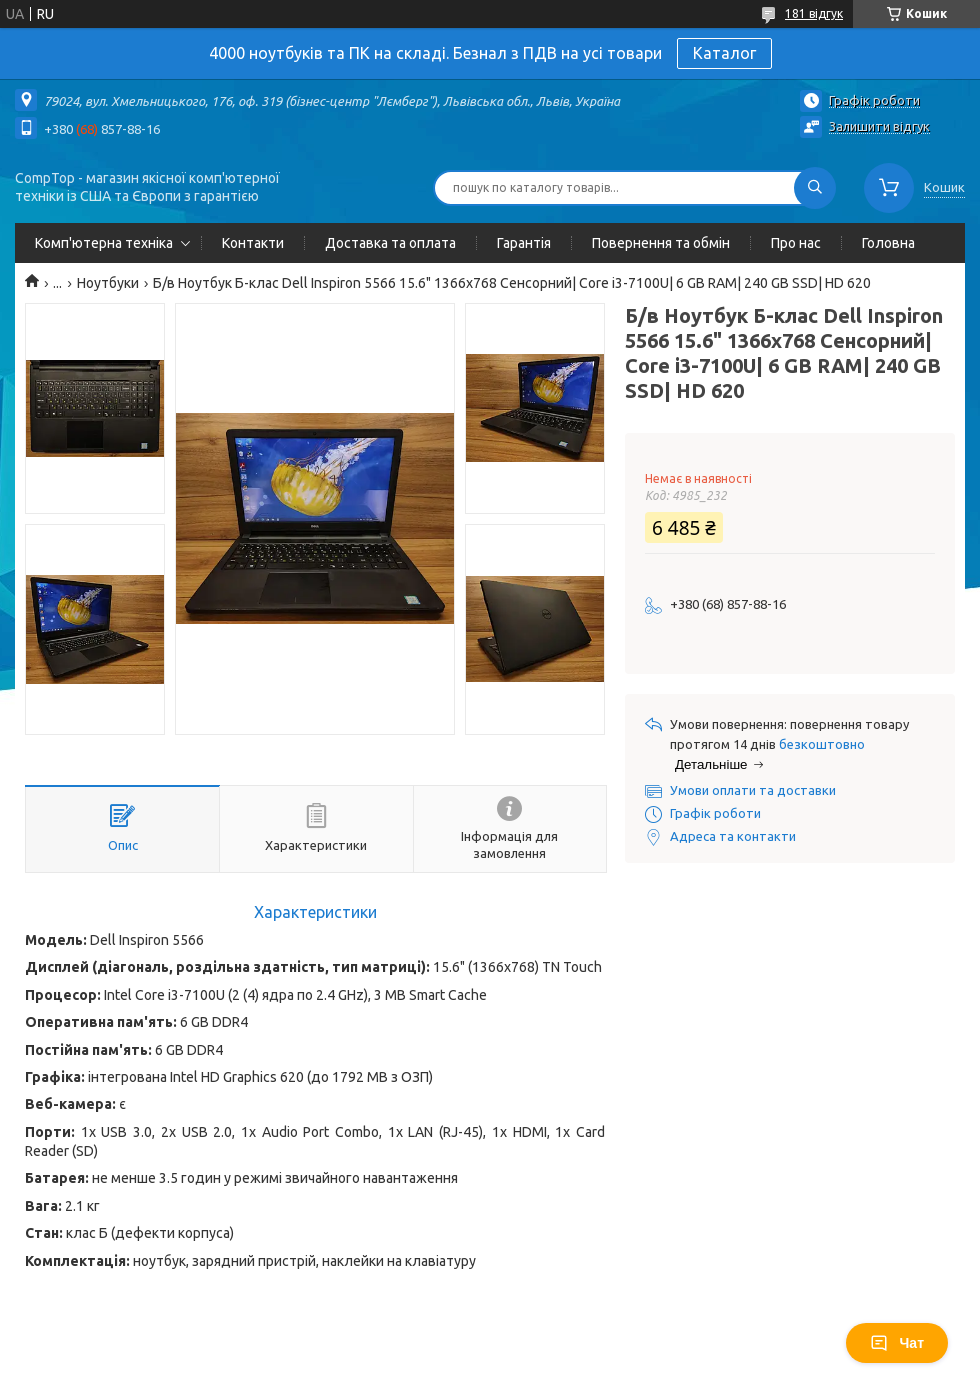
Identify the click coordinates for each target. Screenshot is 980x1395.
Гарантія (524, 243)
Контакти (253, 243)
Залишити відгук (879, 126)
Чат (897, 1343)
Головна (888, 243)
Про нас (796, 243)
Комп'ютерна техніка (104, 243)
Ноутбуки (108, 283)
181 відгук (814, 13)
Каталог (724, 53)
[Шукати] (815, 188)
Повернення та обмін (661, 243)
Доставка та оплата (390, 243)
